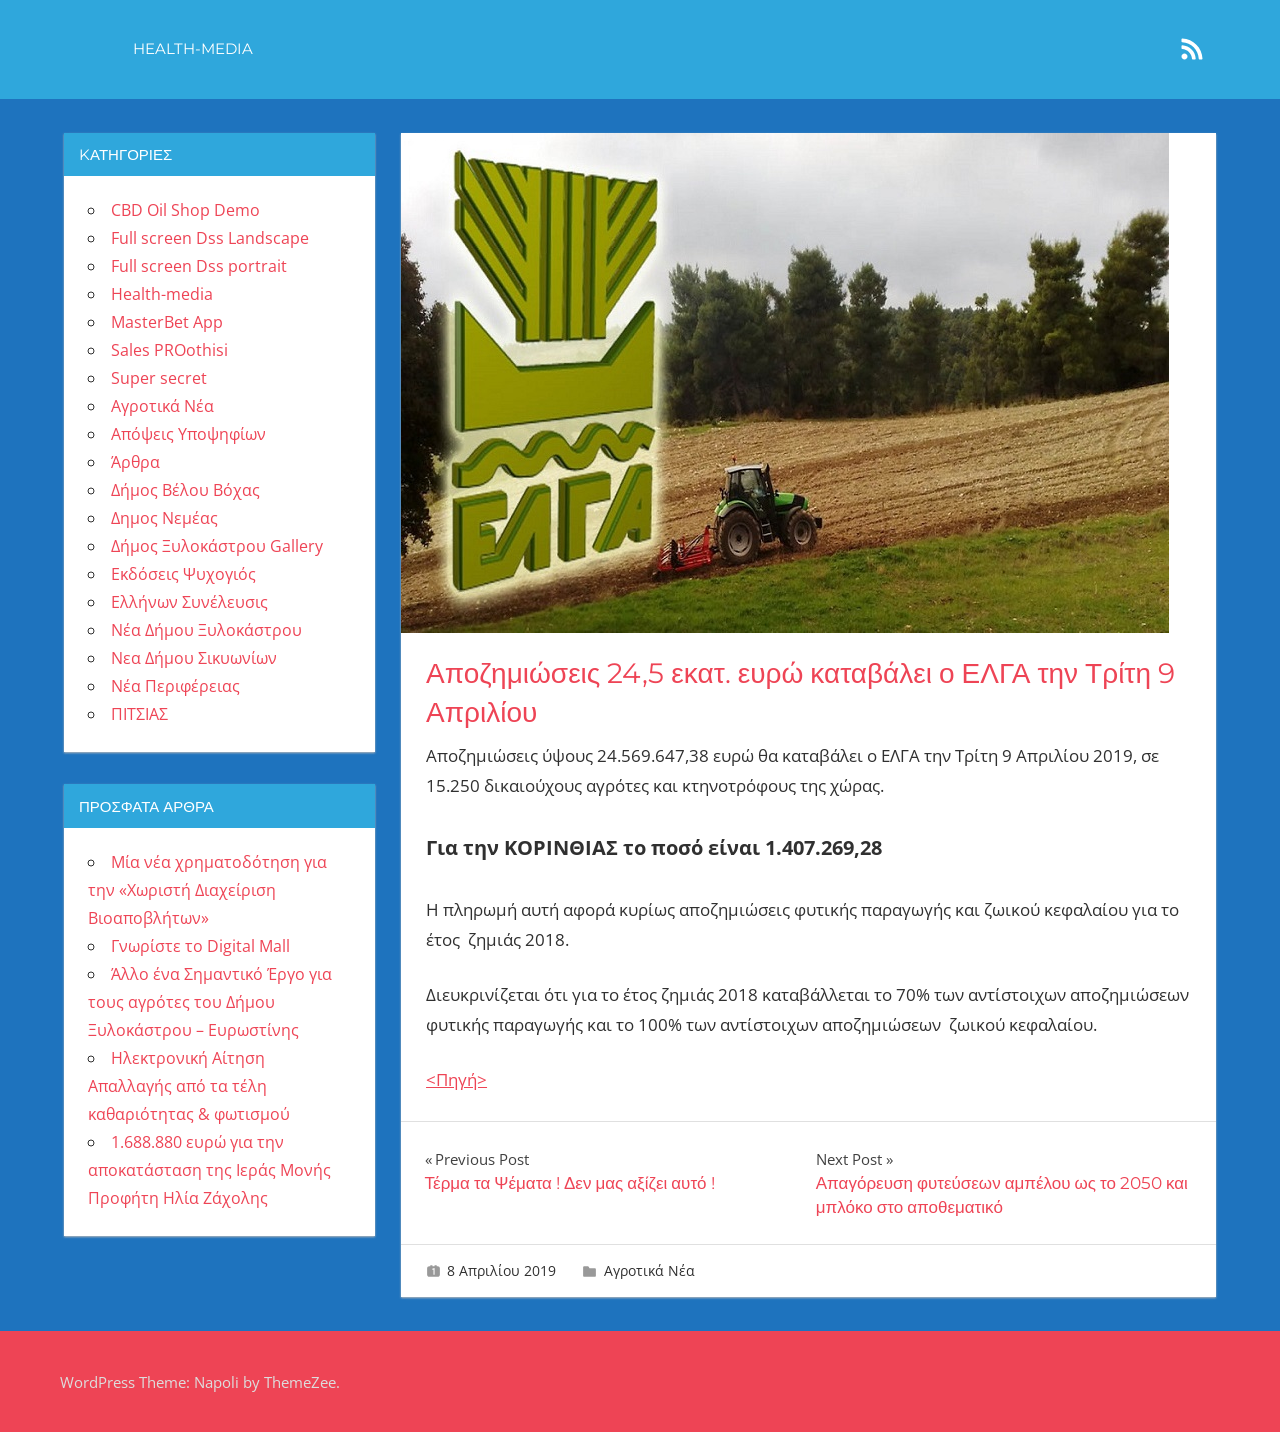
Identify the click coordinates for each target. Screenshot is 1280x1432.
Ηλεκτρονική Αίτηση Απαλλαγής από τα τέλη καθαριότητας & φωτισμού (189, 1086)
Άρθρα (135, 462)
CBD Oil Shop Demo (185, 210)
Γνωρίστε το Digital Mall (200, 946)
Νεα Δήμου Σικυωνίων (194, 658)
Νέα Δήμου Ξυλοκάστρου (206, 630)
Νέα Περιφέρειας (175, 686)
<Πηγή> (456, 1079)
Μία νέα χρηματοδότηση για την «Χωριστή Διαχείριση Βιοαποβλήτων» (207, 890)
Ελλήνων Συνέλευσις (189, 602)
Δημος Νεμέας (164, 518)
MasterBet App (167, 322)
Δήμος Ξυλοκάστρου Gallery (217, 546)
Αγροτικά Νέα (649, 1270)
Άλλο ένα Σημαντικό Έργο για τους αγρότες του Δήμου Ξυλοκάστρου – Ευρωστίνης (210, 1002)
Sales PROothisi (169, 350)
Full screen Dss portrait (199, 266)
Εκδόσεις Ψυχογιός (183, 574)
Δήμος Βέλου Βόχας (185, 490)
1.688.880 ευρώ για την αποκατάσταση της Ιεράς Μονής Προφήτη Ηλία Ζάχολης (209, 1170)
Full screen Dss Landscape (210, 238)
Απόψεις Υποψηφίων (188, 434)
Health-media (193, 48)
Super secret (159, 378)
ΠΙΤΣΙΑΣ (139, 714)
